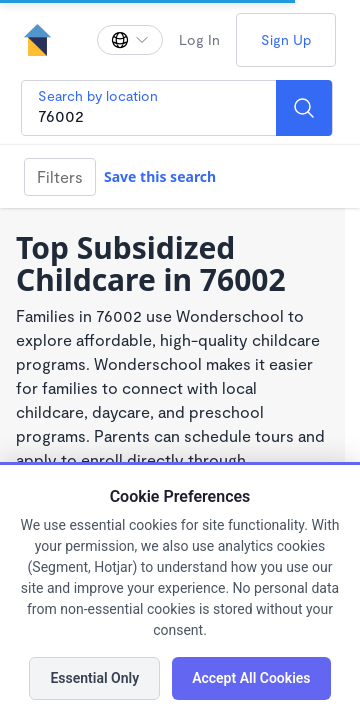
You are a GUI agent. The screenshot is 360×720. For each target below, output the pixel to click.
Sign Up (286, 39)
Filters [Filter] (60, 176)
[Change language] (130, 40)
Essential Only (94, 678)
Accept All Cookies (251, 678)
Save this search (160, 176)
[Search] (304, 108)
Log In (199, 39)
